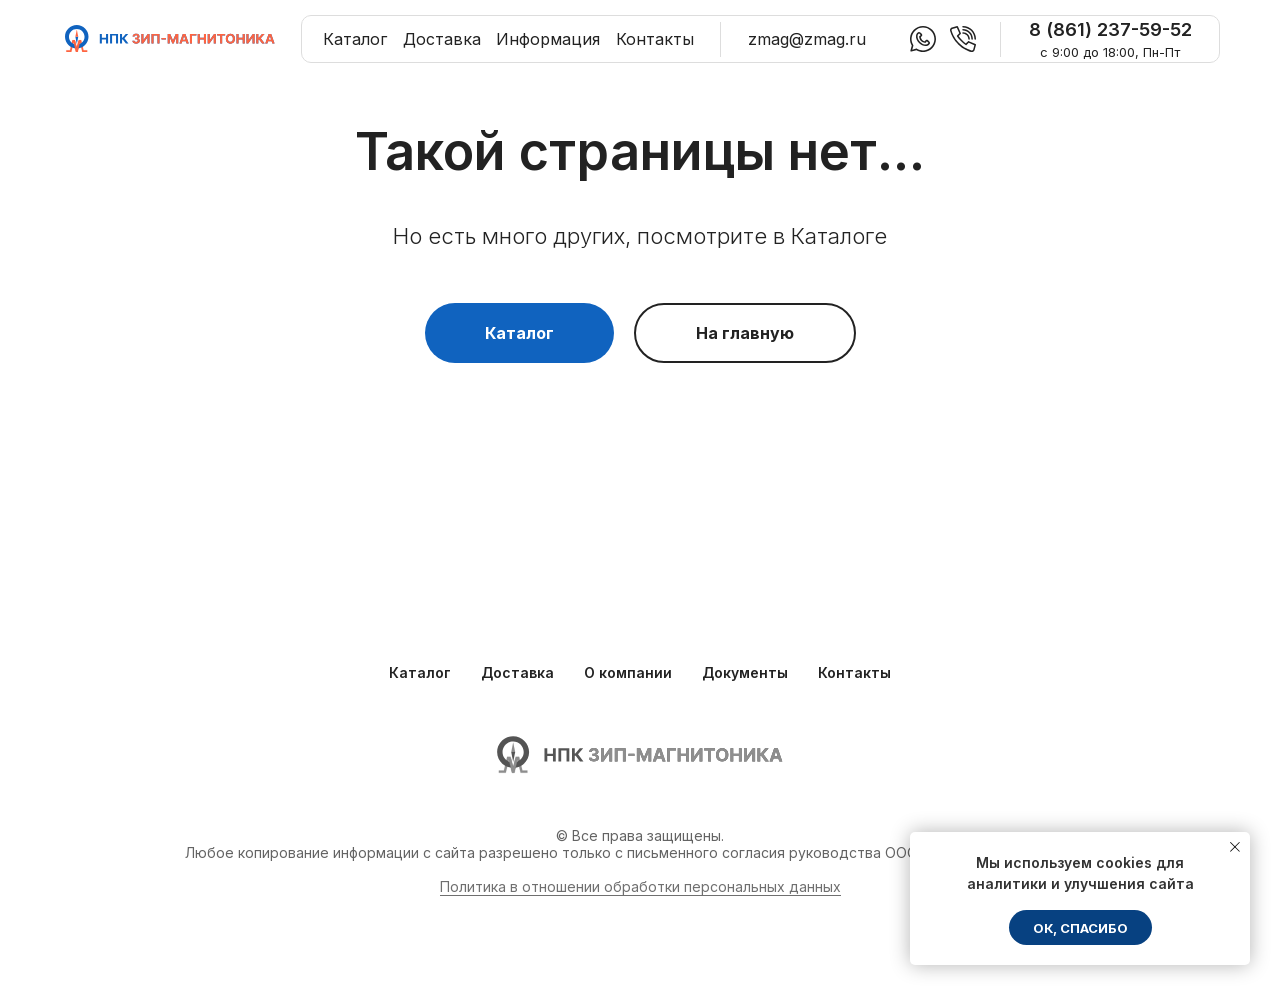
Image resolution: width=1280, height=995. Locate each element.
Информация (548, 39)
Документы (745, 672)
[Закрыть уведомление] (1235, 847)
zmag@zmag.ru (807, 39)
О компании (628, 672)
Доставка (442, 39)
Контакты (655, 39)
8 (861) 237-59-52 (1110, 29)
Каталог (355, 39)
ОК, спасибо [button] (1080, 928)
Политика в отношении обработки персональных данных (640, 886)
